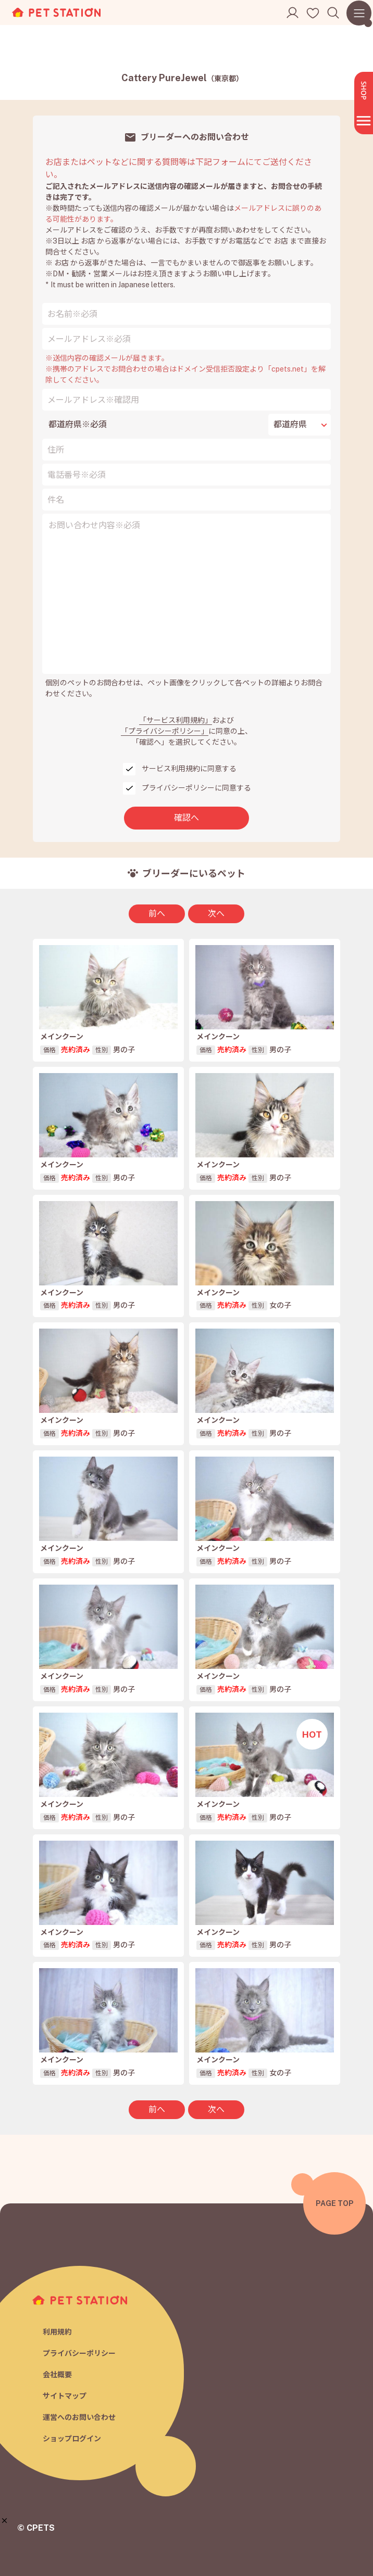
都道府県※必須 (77, 424)
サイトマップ (64, 2396)
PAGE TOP (335, 2203)
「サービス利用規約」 (175, 720)
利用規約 (57, 2332)
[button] (4, 2520)
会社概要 (57, 2374)
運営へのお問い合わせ (79, 2417)
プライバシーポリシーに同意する (196, 788)
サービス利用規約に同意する (189, 768)
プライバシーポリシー (79, 2353)
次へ (216, 914)
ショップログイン (72, 2438)
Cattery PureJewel (182, 77)
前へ (156, 914)
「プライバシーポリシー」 (164, 731)
